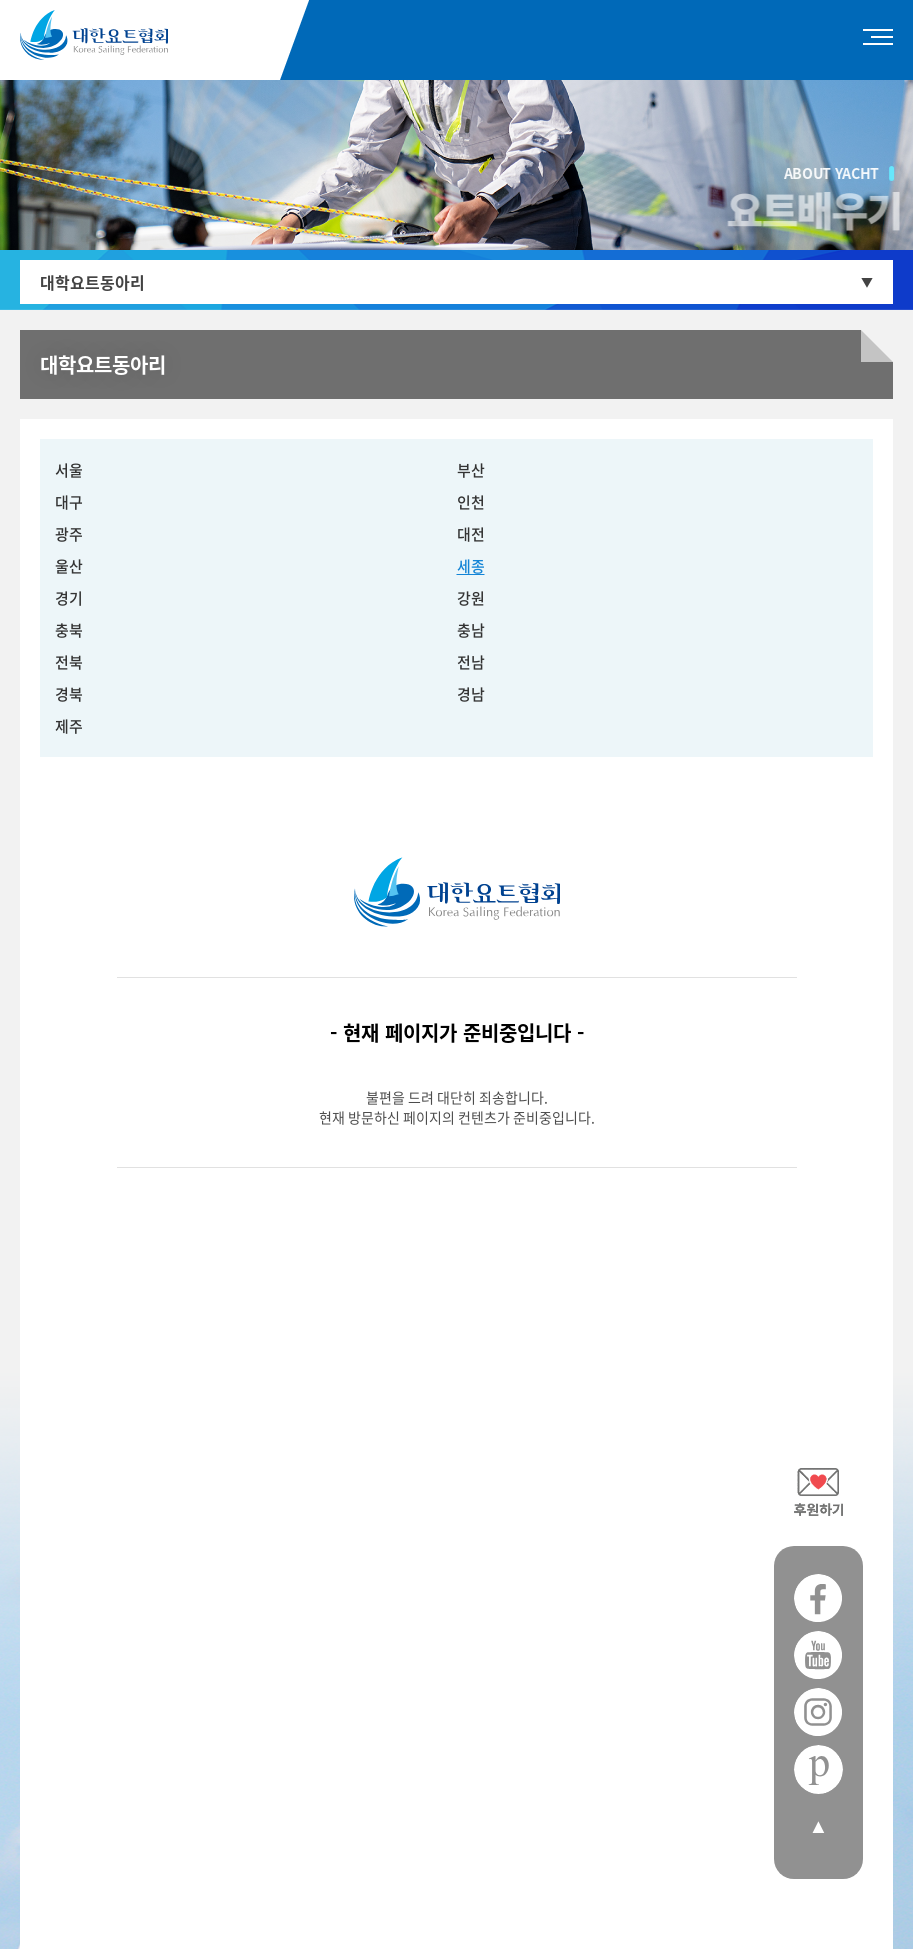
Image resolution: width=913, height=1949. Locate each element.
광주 (69, 534)
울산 (69, 566)
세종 (471, 566)
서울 (69, 470)
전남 (471, 662)
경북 (69, 694)
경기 (69, 598)
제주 (69, 726)
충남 (471, 630)
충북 (69, 630)
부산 (471, 470)
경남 (471, 694)
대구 (69, 502)
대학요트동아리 (92, 282)
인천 (471, 502)
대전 (471, 534)
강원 (471, 598)
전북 (69, 662)
